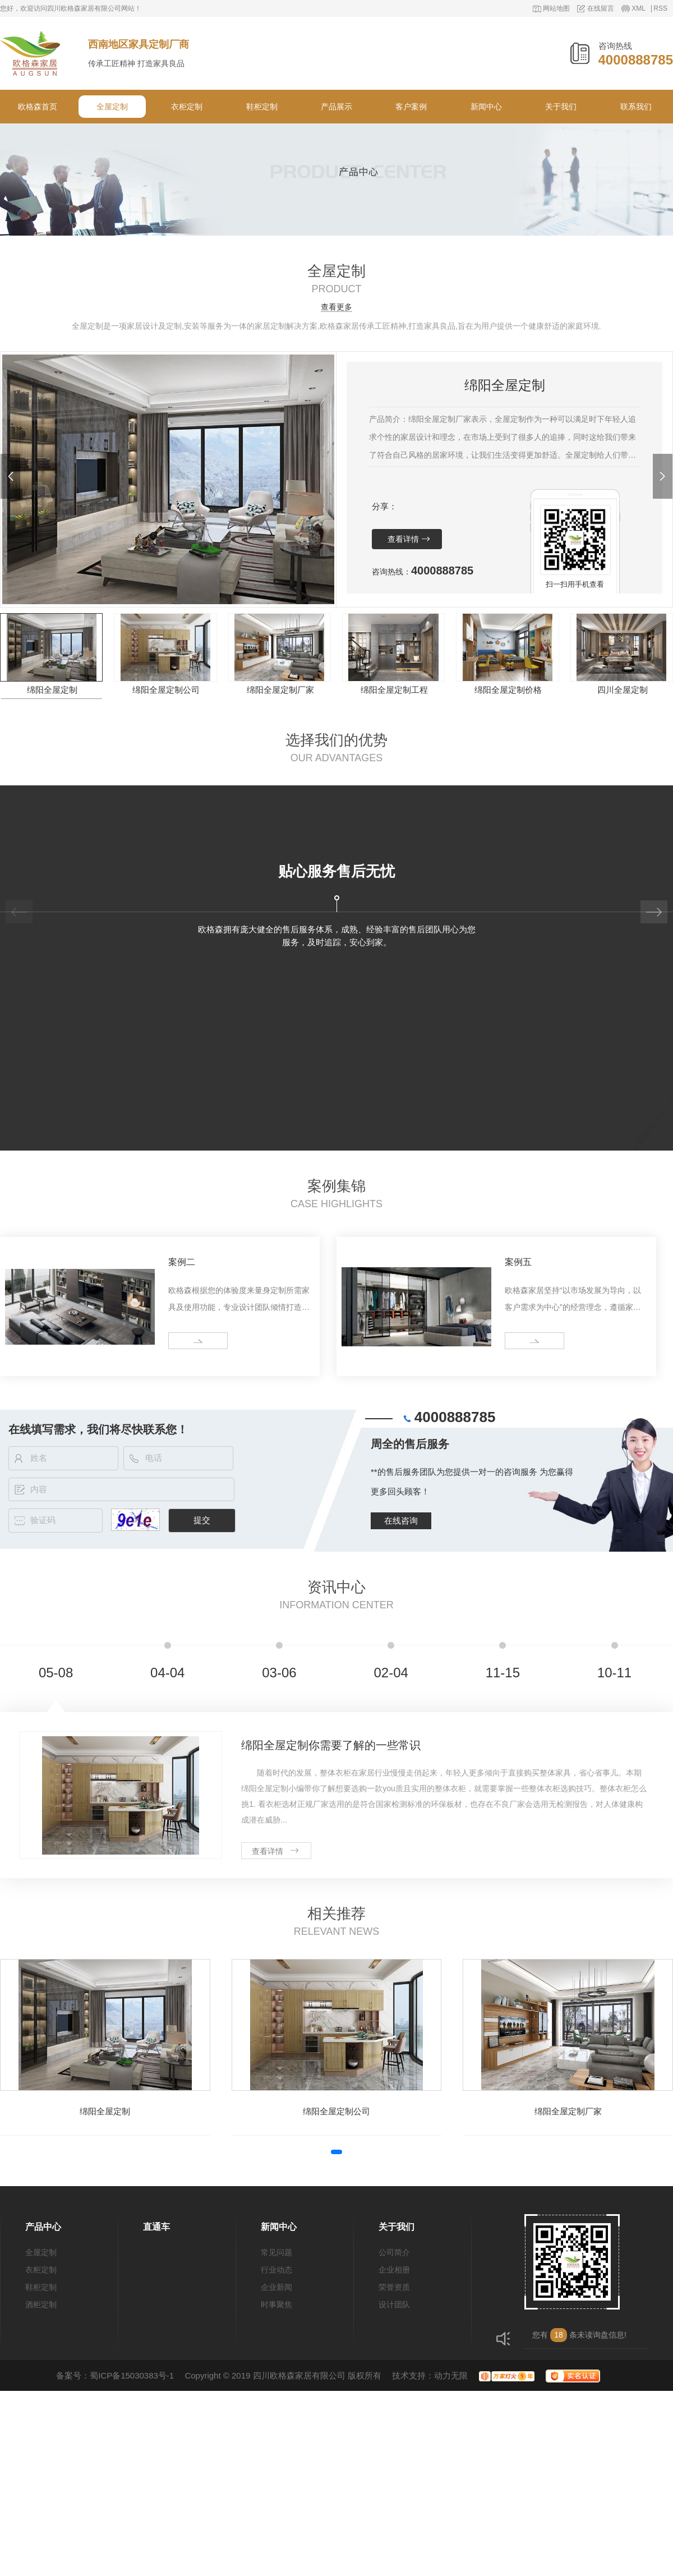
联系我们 (636, 106)
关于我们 (561, 106)
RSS (660, 8)
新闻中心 (486, 106)
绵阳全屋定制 (52, 689)
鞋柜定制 (262, 106)
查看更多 (336, 307)
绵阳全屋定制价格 (508, 689)
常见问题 (276, 2252)
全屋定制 (112, 106)
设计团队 (394, 2304)
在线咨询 (401, 1520)
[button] (10, 476)
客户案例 (411, 106)
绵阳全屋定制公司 (166, 689)
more (181, 1341)
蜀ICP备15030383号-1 (132, 2375)
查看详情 (403, 539)
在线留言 (600, 8)
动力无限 (451, 2375)
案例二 (181, 1262)
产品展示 (336, 106)
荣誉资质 (394, 2287)
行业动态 (276, 2270)
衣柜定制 (186, 106)
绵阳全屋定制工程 (394, 689)
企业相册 (394, 2270)
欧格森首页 (37, 106)
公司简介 (394, 2252)
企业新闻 (276, 2287)
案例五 (518, 1262)
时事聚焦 (276, 2304)
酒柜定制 (41, 2304)
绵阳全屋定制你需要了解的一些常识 (331, 1745)
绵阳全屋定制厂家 (280, 689)
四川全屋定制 (622, 689)
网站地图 (556, 8)
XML (638, 8)
